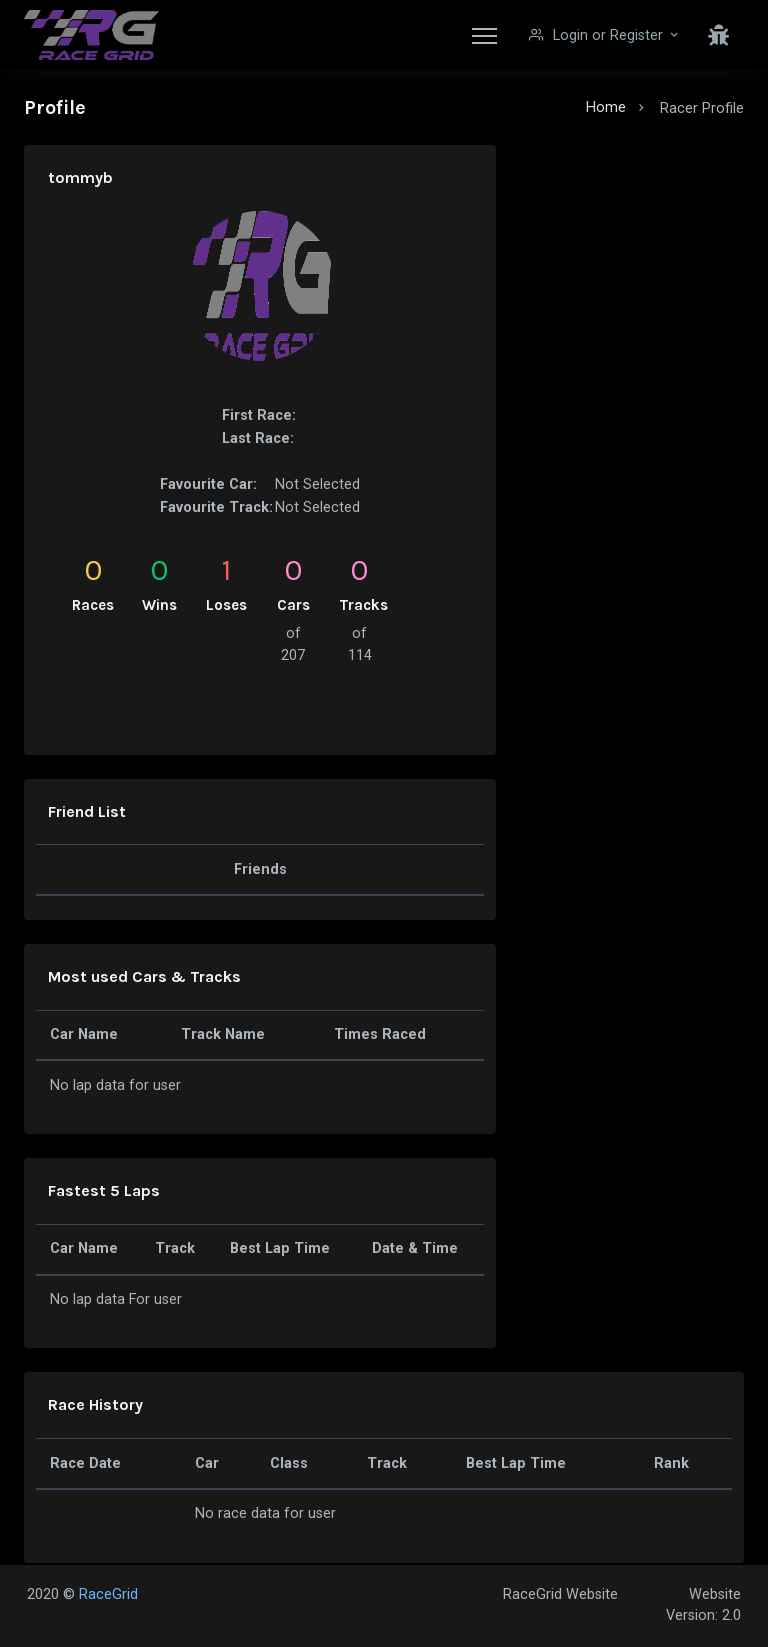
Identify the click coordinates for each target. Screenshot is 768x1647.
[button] (605, 35)
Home (606, 107)
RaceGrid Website (560, 1594)
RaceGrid (108, 1594)
